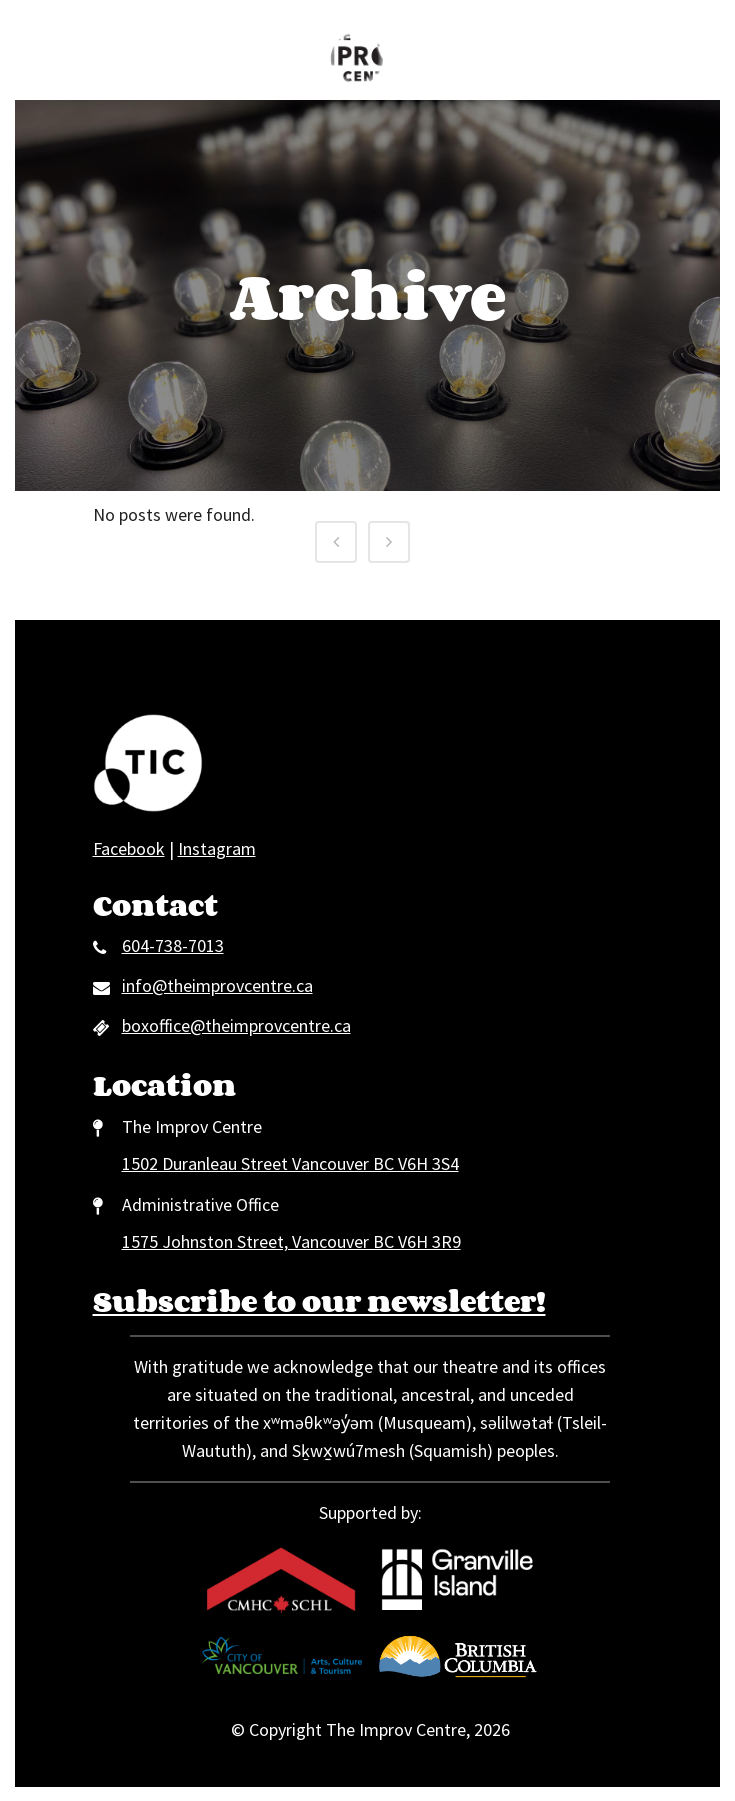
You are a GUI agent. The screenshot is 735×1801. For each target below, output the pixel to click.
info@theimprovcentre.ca (217, 985)
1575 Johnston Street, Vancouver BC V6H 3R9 (291, 1241)
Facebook (129, 848)
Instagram (217, 848)
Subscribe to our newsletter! (319, 1301)
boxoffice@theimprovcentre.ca (236, 1025)
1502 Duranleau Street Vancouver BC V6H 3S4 (290, 1163)
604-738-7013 (173, 945)
